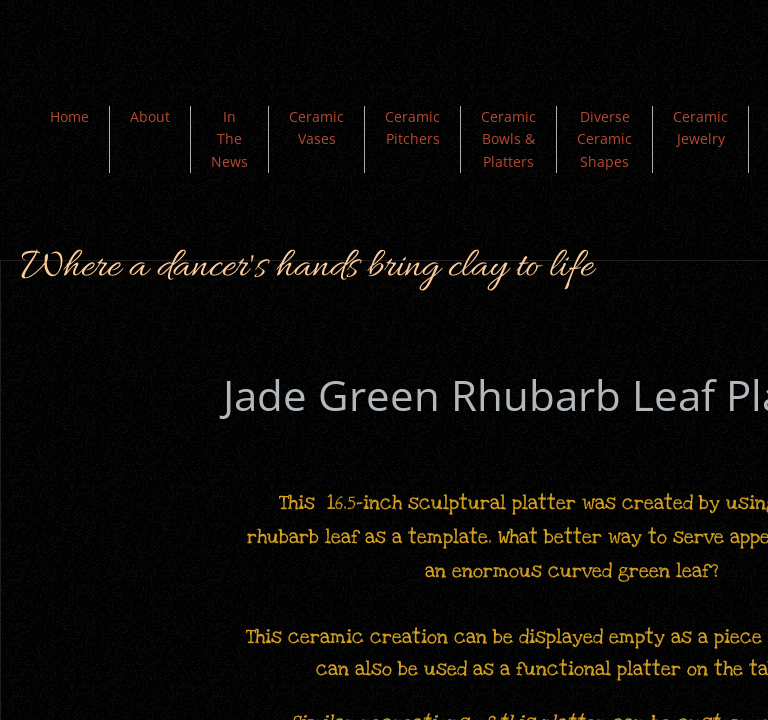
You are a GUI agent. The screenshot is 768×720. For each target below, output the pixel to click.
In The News (229, 139)
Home (69, 116)
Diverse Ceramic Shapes (604, 139)
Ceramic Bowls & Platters (508, 139)
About (150, 116)
